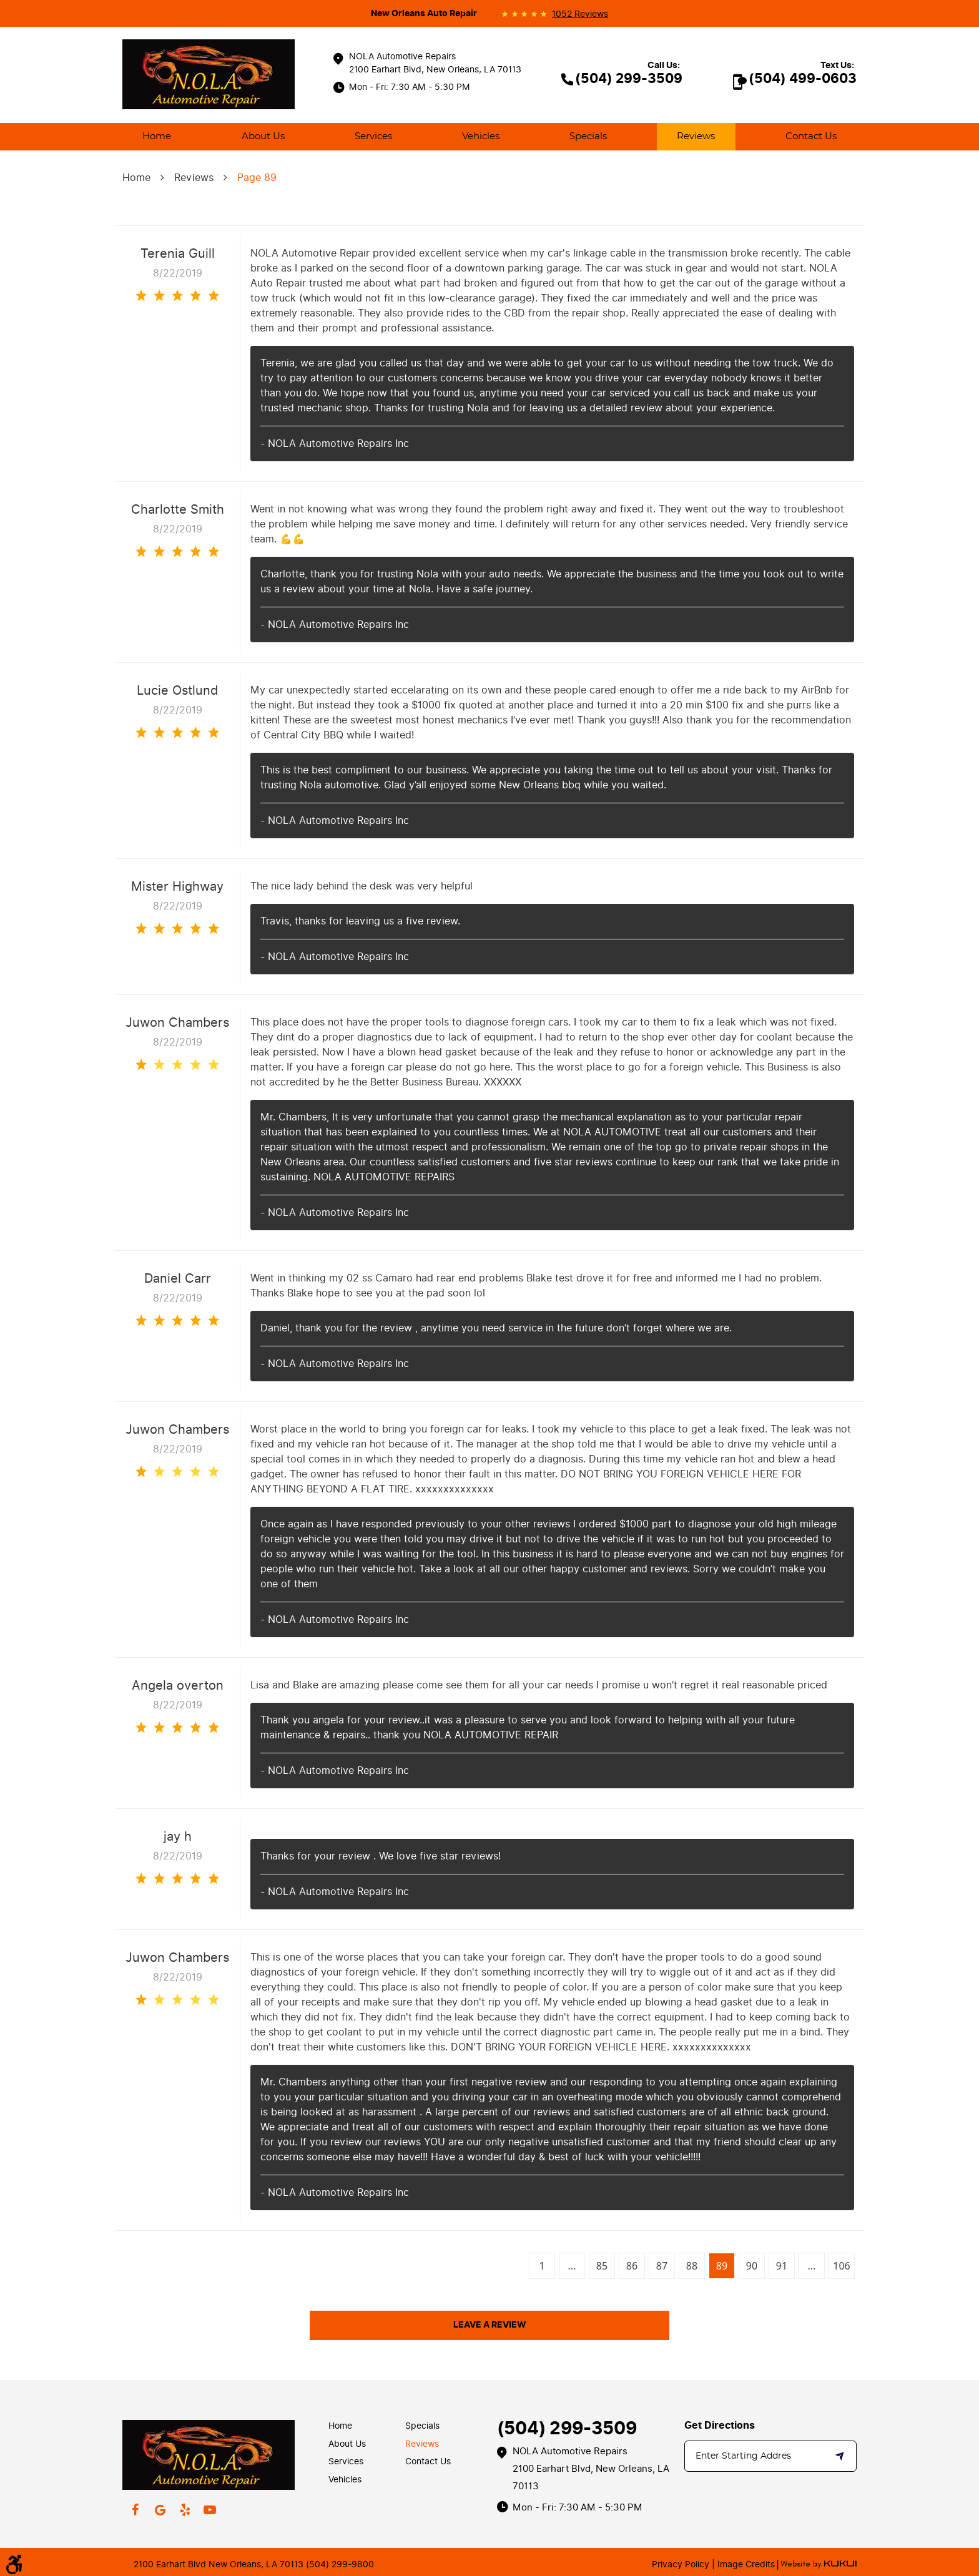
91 (781, 2266)
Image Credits (745, 2564)
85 (602, 2266)
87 (661, 2266)
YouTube (209, 2509)
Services (373, 136)
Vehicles (480, 136)
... (572, 2266)
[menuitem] (157, 136)
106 (841, 2266)
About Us (263, 136)
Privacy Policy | (683, 2564)
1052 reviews (580, 14)
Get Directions (719, 2426)
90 (751, 2266)
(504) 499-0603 (803, 79)
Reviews (696, 136)
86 (631, 2266)
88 (691, 2266)
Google (159, 2509)
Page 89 (257, 177)
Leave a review (489, 2324)
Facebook (134, 2509)
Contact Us (811, 136)
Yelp (184, 2509)
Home (156, 136)
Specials (588, 136)
